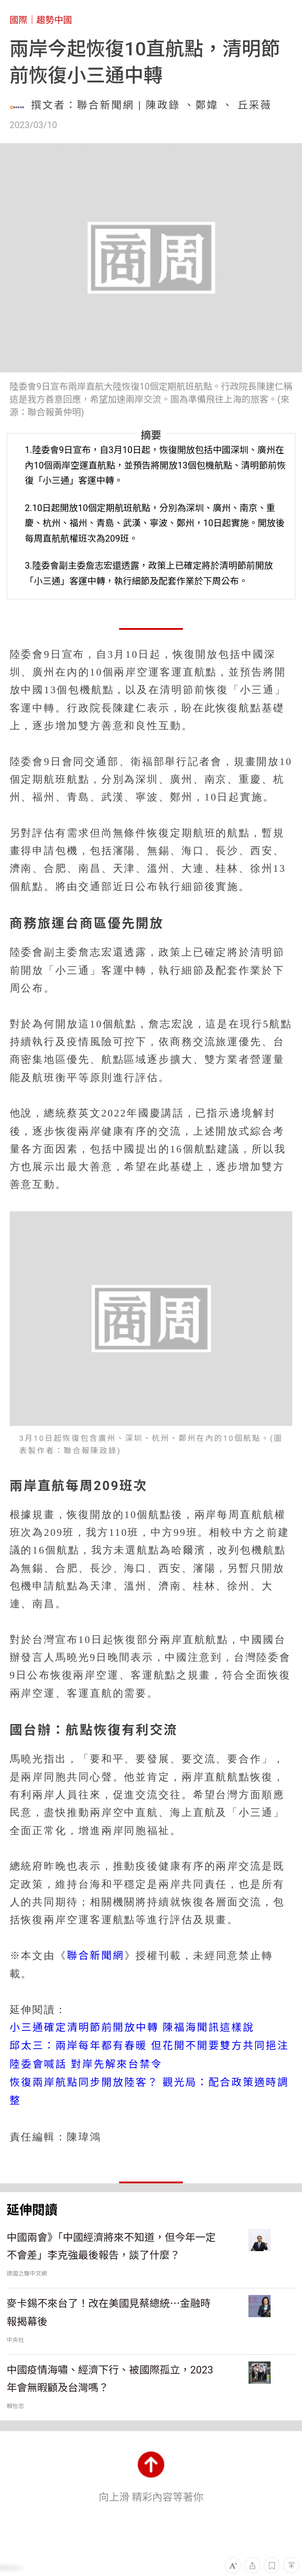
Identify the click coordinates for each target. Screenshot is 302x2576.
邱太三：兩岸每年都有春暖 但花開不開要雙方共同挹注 (149, 2046)
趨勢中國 (54, 20)
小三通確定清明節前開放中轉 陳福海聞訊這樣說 (132, 2027)
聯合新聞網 (95, 1956)
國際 (18, 20)
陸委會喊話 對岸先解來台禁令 (86, 2064)
